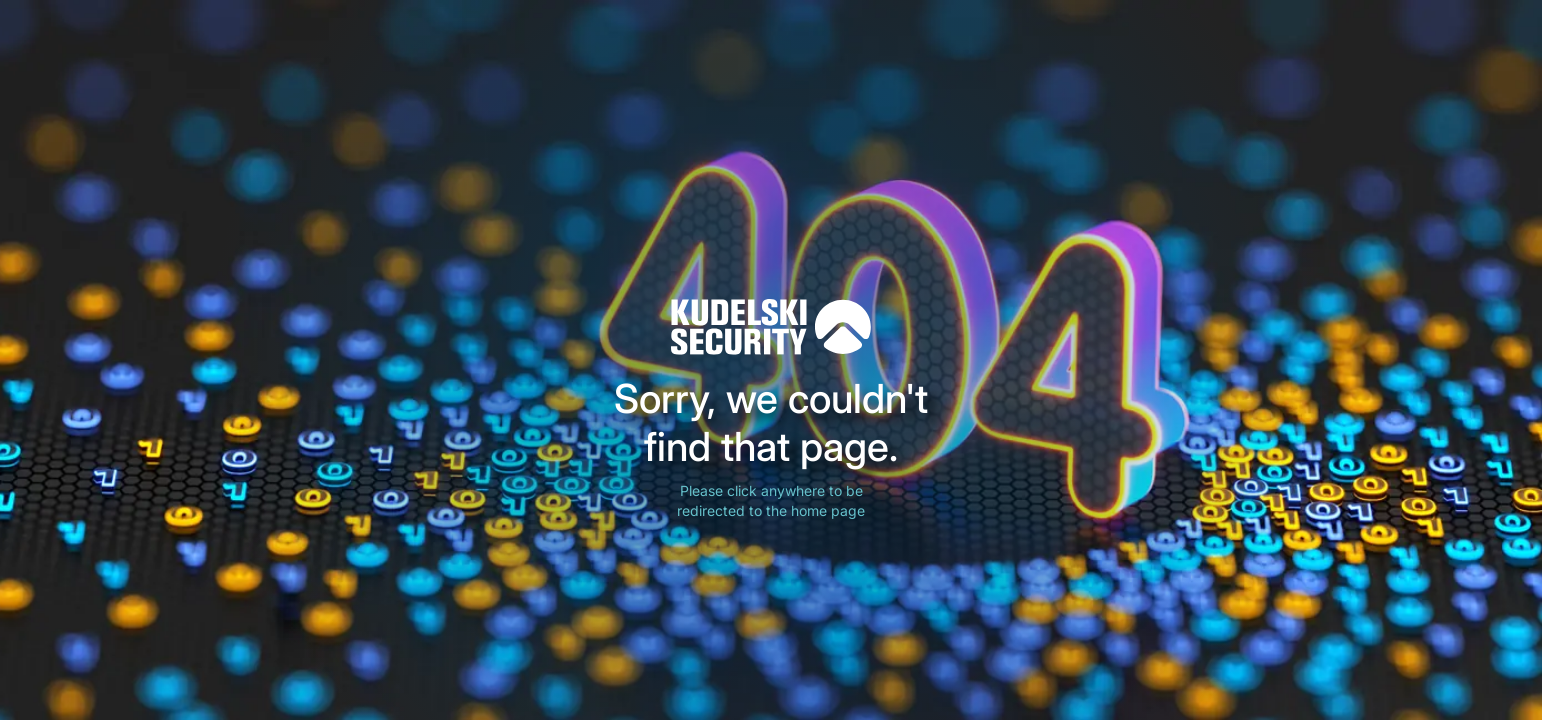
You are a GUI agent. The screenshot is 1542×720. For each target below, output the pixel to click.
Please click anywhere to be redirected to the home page (771, 500)
